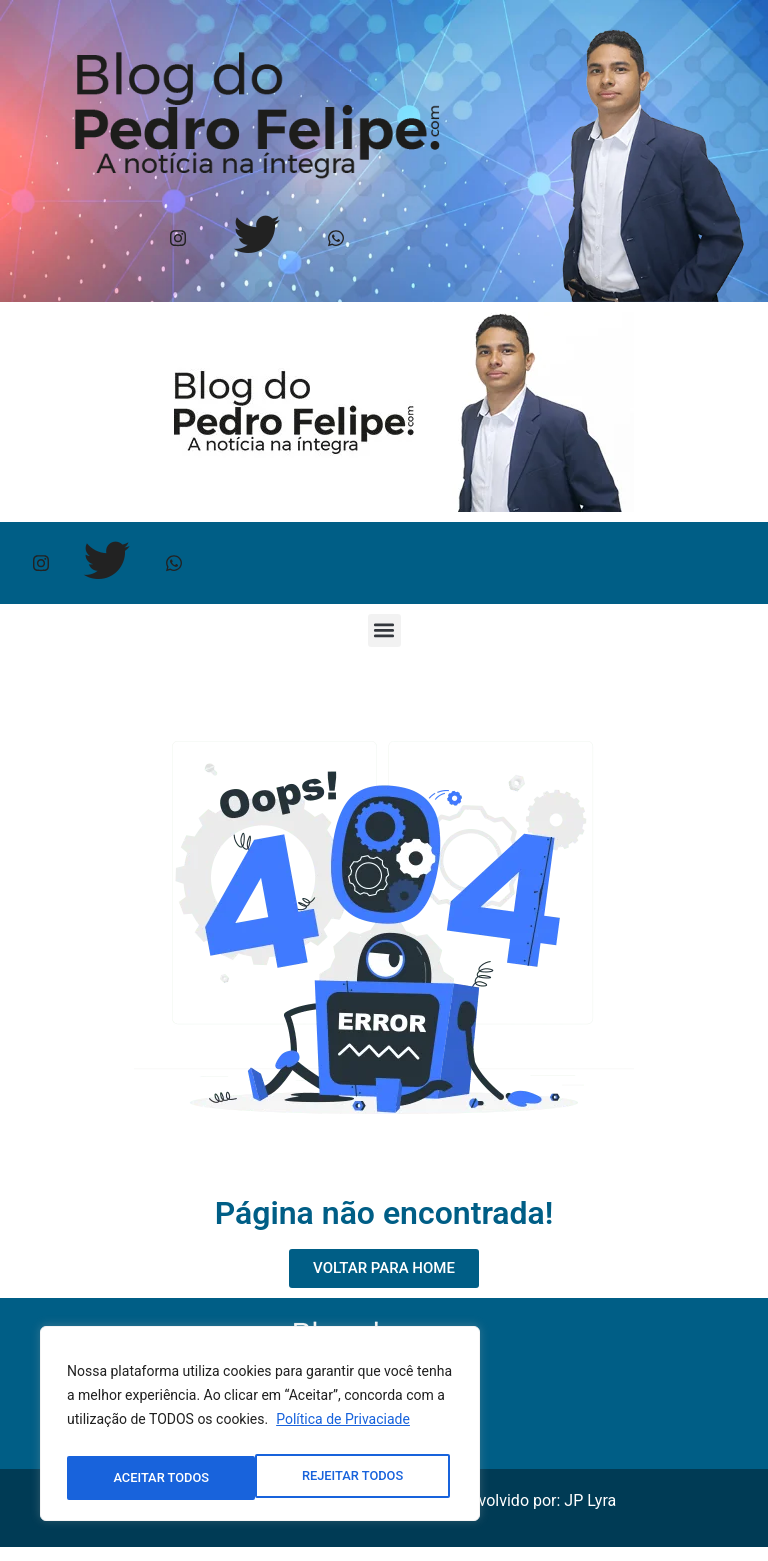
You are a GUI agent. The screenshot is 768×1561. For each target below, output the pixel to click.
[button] (384, 643)
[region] (260, 1428)
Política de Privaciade (343, 1428)
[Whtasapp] (336, 240)
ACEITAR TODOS (360, 1478)
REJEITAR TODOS (163, 1478)
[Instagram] (178, 240)
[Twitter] (257, 240)
